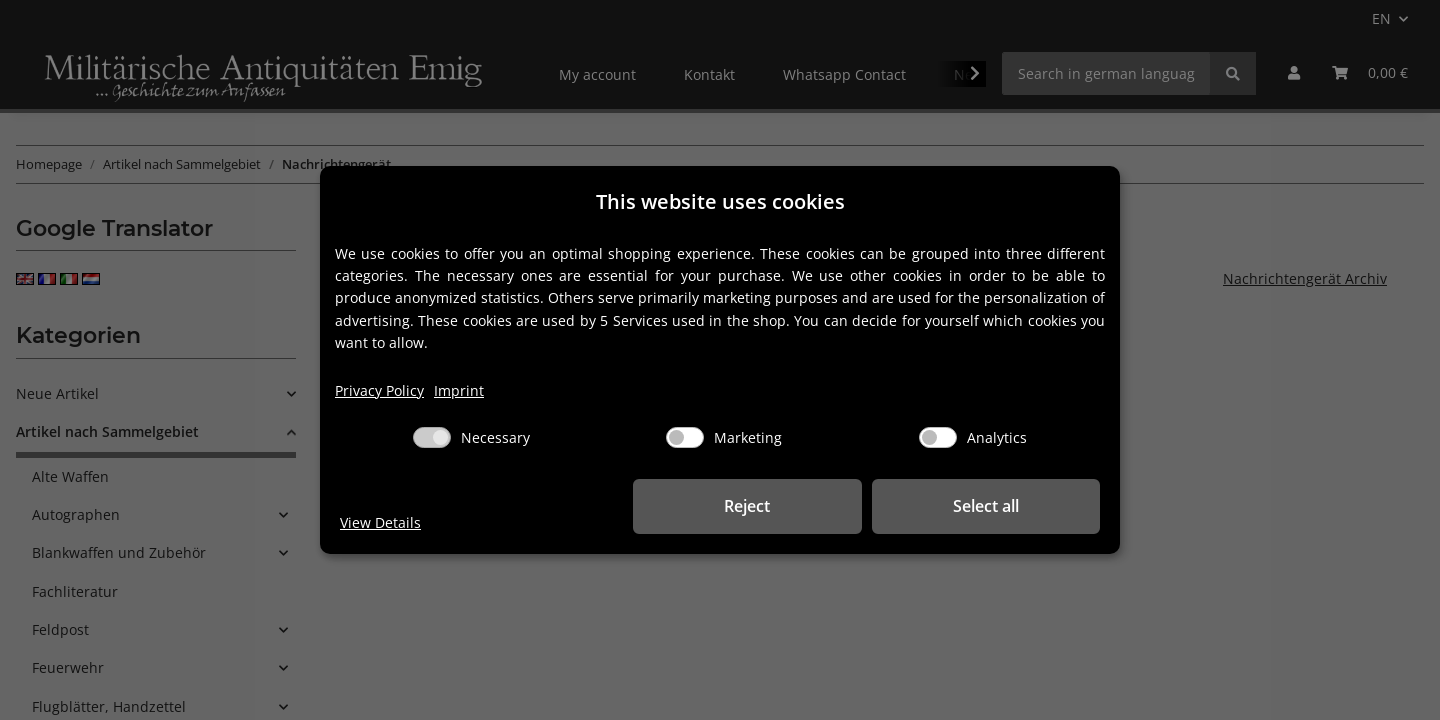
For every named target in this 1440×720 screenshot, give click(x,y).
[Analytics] (938, 437)
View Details (380, 522)
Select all (1000, 506)
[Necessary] (432, 437)
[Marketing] (685, 437)
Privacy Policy (379, 390)
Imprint (459, 390)
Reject (790, 506)
